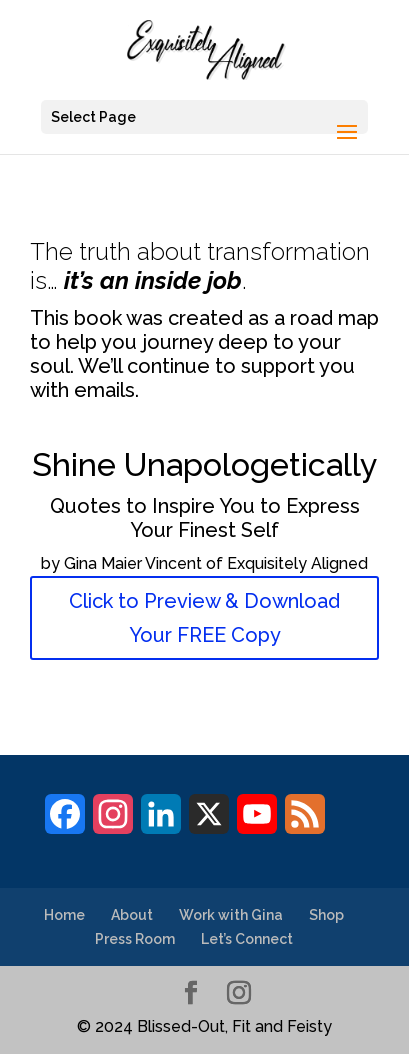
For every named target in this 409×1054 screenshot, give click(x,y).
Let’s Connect (247, 939)
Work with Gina (231, 915)
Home (64, 915)
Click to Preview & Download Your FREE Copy (204, 618)
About (132, 915)
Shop (326, 915)
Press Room (135, 939)
